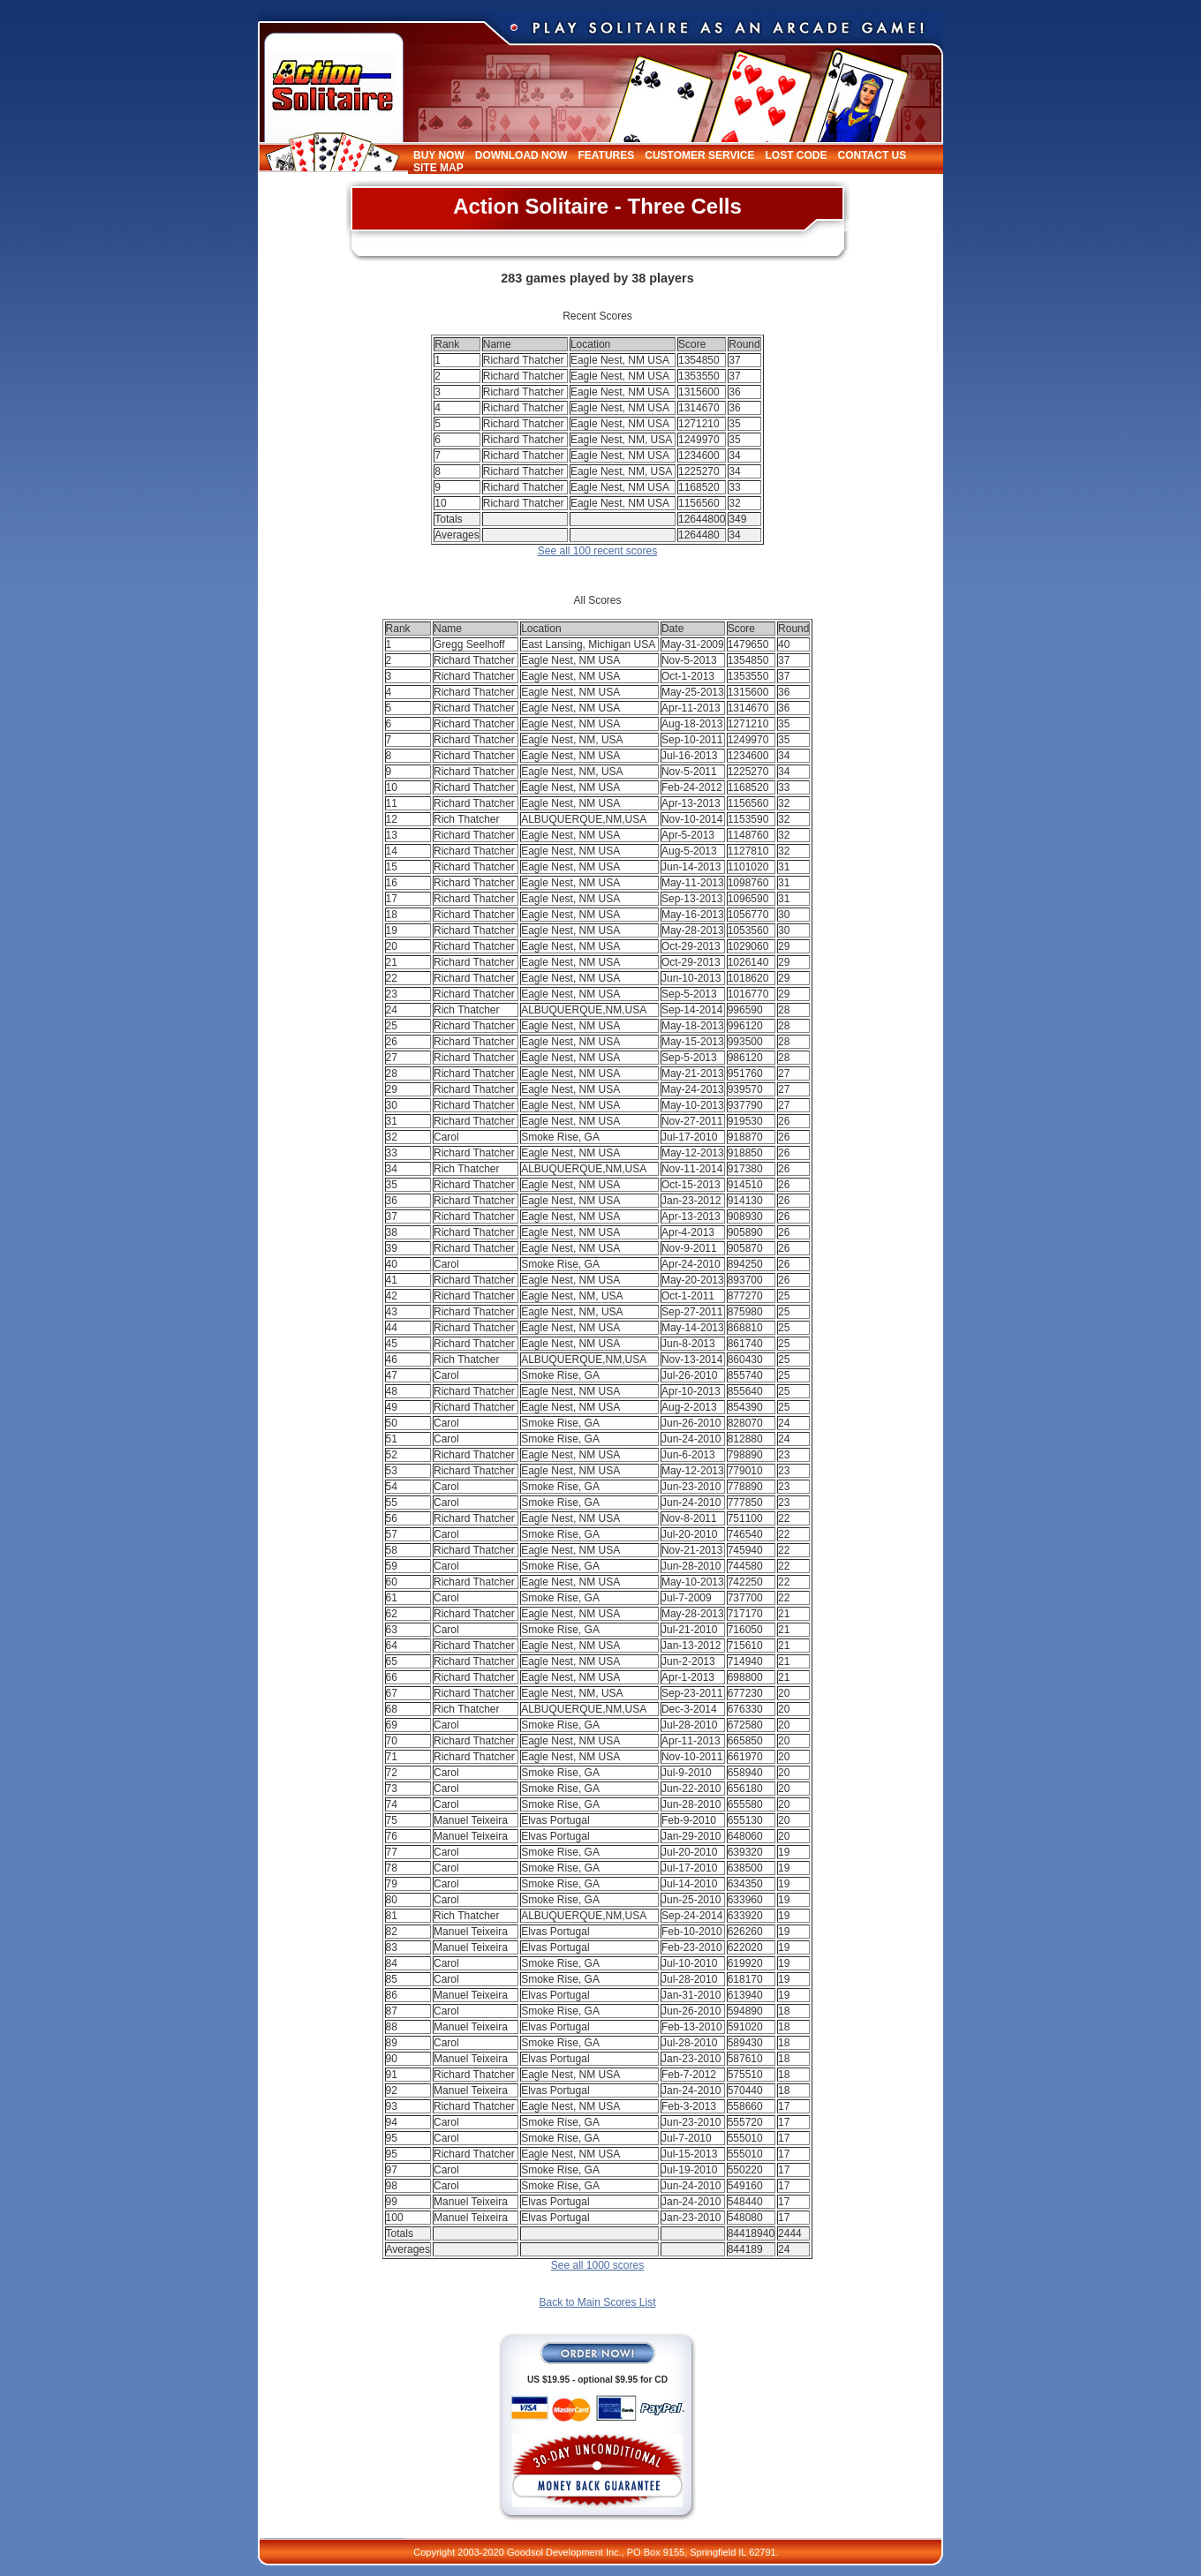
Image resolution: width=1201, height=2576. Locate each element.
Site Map (438, 168)
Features (606, 155)
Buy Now (439, 155)
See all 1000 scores (597, 2265)
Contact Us (871, 155)
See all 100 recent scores (597, 551)
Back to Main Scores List (597, 2302)
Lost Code (796, 155)
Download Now (521, 155)
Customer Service (699, 155)
